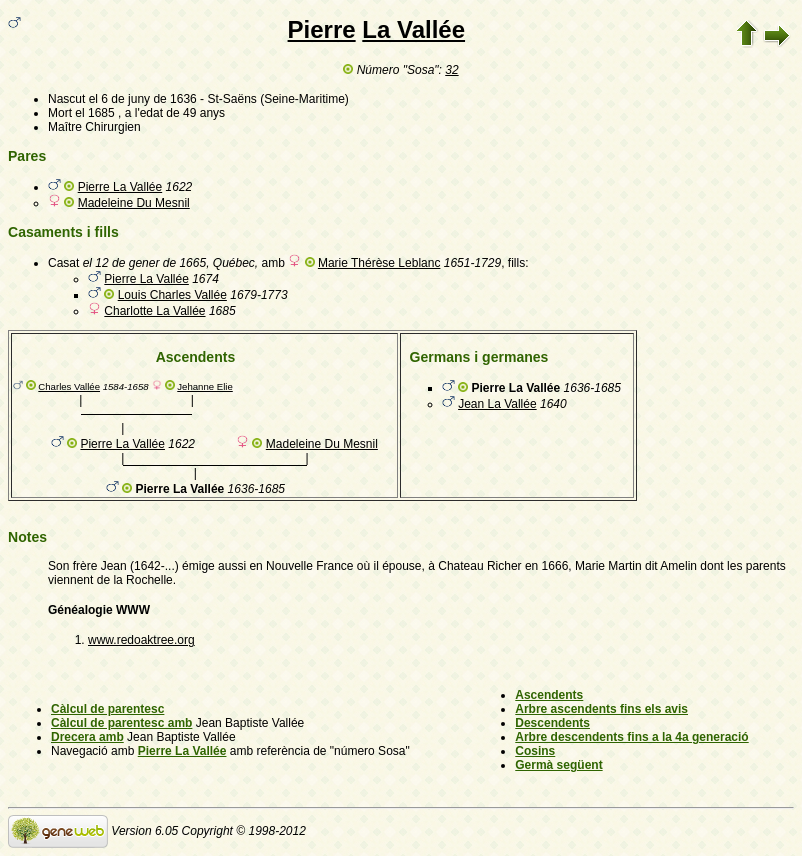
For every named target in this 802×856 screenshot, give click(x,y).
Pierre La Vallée (120, 187)
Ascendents (549, 695)
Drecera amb (87, 737)
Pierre (322, 29)
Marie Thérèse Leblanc (379, 263)
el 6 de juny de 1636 (143, 99)
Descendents (552, 723)
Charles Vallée (69, 386)
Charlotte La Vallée (154, 311)
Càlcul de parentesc (107, 709)
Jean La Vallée (497, 404)
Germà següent (558, 765)
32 (451, 70)
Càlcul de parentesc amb (121, 723)
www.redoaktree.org (141, 640)
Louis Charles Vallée (172, 295)
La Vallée (413, 29)
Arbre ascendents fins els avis (601, 709)
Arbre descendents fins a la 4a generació (631, 737)
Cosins (535, 751)
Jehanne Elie (204, 386)
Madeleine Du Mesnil (134, 203)
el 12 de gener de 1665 (144, 263)
